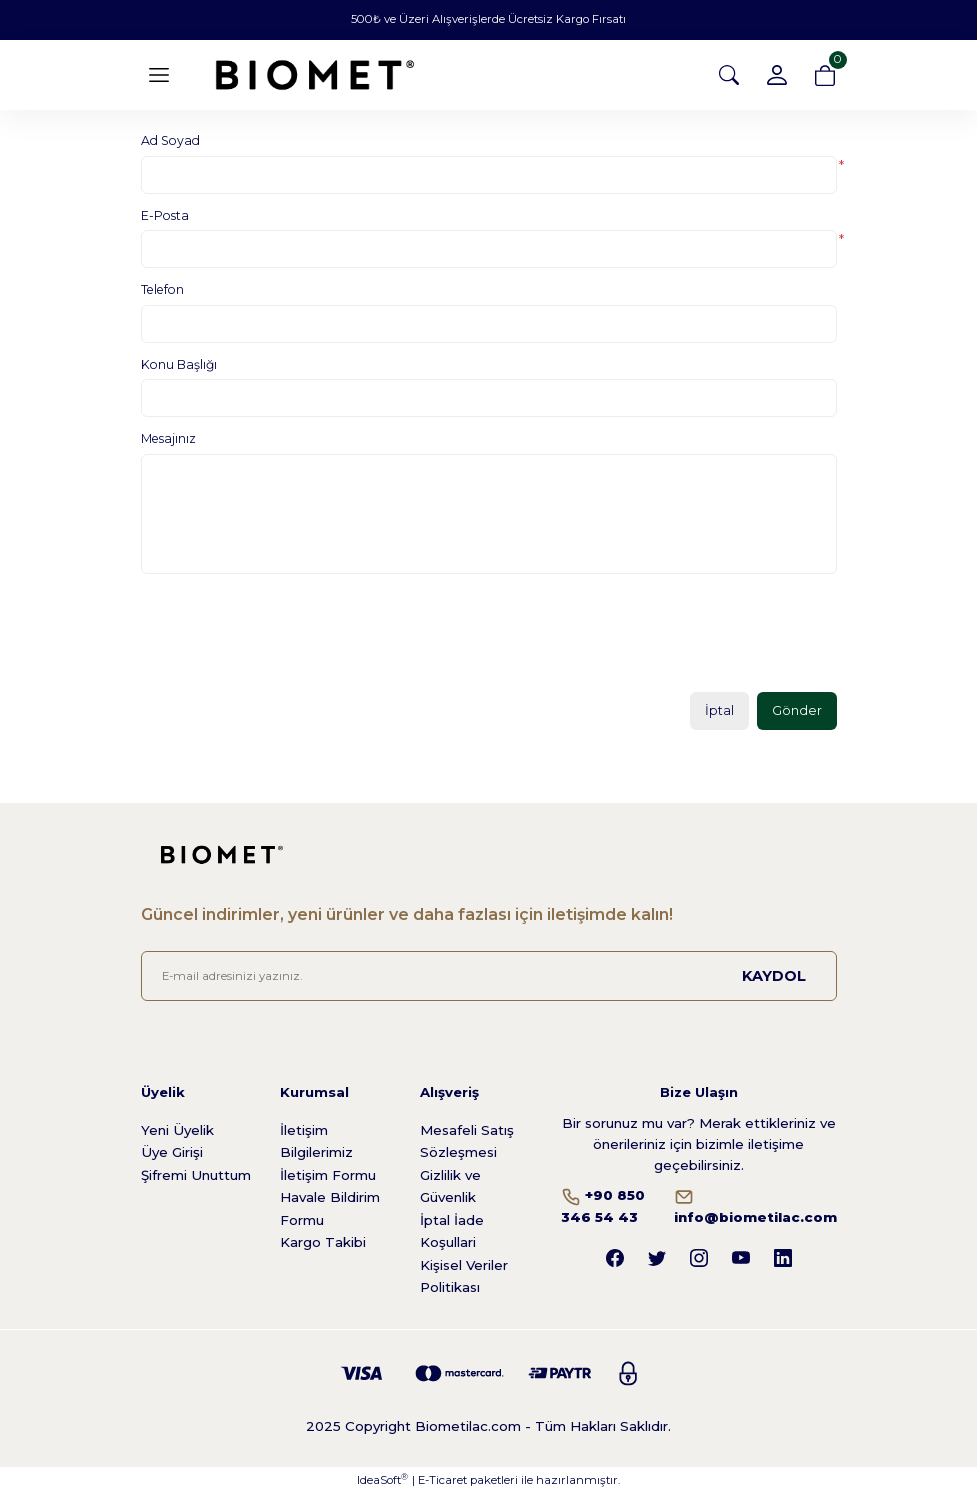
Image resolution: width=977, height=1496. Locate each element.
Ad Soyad (170, 140)
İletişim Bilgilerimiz (316, 1142)
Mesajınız (168, 438)
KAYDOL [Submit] (774, 977)
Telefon (162, 289)
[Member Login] (777, 75)
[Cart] (825, 75)
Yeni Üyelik (177, 1131)
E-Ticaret (442, 1482)
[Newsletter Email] (489, 978)
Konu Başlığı (179, 364)
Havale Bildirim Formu (330, 1209)
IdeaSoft (382, 1481)
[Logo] (315, 75)
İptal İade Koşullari (452, 1232)
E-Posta (165, 215)
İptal (718, 711)
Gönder (796, 711)
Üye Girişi (172, 1153)
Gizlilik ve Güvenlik (450, 1187)
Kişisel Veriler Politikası (464, 1277)
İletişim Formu (328, 1176)
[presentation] (293, 640)
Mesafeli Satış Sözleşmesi (467, 1142)
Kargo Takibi (323, 1243)
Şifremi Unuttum (196, 1176)
